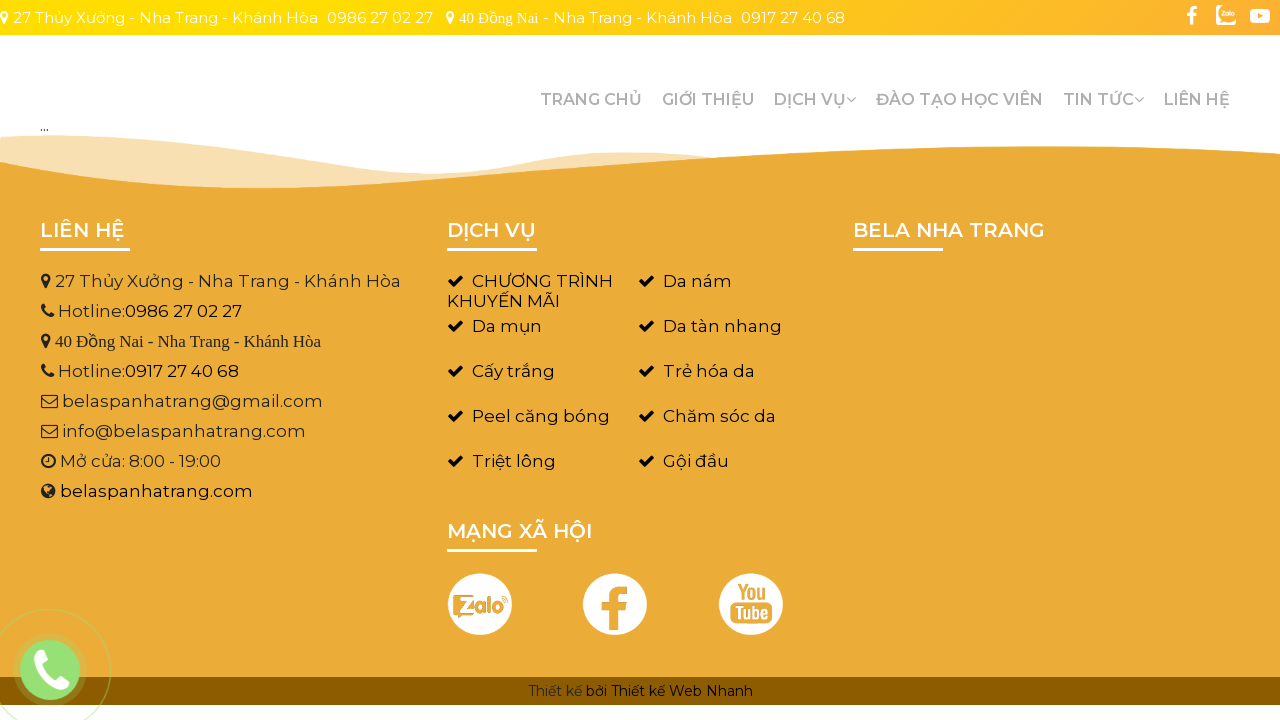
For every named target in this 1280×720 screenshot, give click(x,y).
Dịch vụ (815, 99)
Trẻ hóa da (709, 371)
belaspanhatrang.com (156, 491)
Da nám (697, 281)
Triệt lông (514, 461)
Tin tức (1103, 99)
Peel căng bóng (541, 416)
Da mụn (507, 326)
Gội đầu (696, 461)
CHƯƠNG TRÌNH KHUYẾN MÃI (530, 291)
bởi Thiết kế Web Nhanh (669, 691)
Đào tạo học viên (959, 99)
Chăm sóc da (719, 416)
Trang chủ (591, 99)
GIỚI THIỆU (708, 99)
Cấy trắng (513, 371)
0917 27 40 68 (793, 17)
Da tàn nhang (722, 326)
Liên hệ (1197, 99)
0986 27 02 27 (380, 17)
